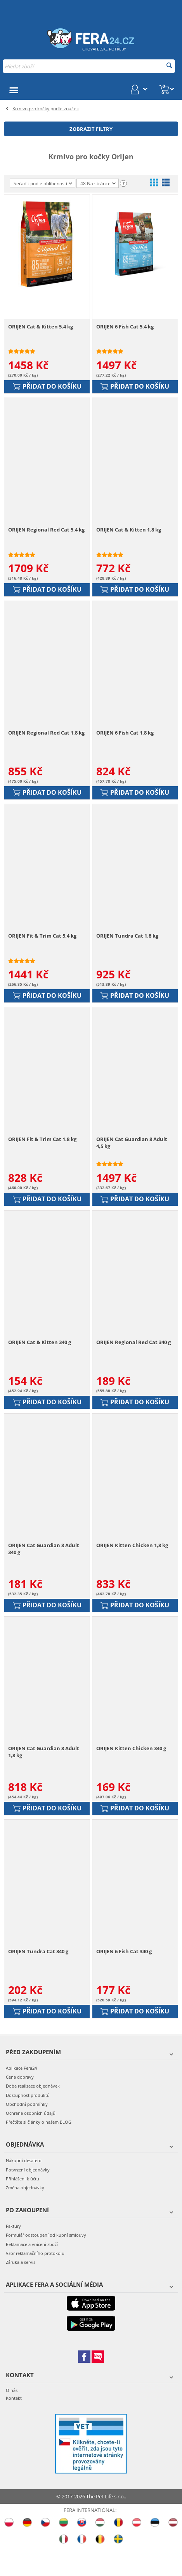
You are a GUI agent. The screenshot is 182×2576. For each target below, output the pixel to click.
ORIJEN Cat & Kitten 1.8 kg (128, 536)
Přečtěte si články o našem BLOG (38, 2151)
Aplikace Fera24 (21, 2097)
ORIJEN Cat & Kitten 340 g (39, 1361)
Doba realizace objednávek (33, 2114)
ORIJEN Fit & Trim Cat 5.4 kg (42, 948)
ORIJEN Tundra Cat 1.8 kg (127, 948)
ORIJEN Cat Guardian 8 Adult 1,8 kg (43, 1777)
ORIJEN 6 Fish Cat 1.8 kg (125, 742)
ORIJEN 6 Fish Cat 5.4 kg (125, 329)
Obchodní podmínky (27, 2132)
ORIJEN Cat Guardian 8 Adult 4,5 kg (131, 1158)
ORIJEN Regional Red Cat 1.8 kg (46, 742)
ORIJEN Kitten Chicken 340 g (131, 1773)
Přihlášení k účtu (22, 2207)
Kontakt (14, 2426)
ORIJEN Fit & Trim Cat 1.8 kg (42, 1154)
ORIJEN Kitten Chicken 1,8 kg (132, 1567)
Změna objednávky (25, 2216)
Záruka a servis (20, 2290)
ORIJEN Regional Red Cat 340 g (133, 1361)
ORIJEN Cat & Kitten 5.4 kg (40, 329)
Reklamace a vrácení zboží (32, 2272)
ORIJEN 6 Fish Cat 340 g (124, 1980)
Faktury (13, 2255)
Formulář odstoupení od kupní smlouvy (46, 2264)
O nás (11, 2419)
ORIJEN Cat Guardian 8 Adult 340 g (43, 1571)
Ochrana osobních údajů (30, 2142)
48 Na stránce (98, 184)
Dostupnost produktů (28, 2123)
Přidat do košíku (47, 389)
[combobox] (89, 66)
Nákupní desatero (24, 2189)
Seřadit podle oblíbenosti (43, 183)
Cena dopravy (20, 2106)
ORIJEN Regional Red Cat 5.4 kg (46, 536)
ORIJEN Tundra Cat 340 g (38, 1980)
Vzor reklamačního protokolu (35, 2281)
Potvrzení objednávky (28, 2198)
